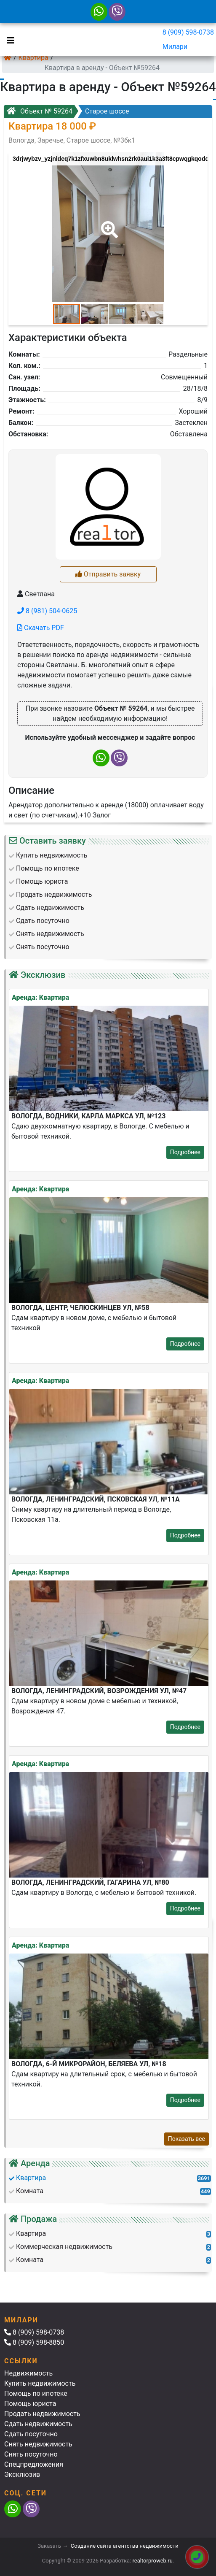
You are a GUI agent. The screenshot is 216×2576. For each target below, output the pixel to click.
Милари (175, 47)
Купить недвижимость (39, 2383)
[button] (108, 223)
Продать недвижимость (42, 2414)
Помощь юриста (30, 2404)
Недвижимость (28, 2373)
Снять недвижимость (38, 2444)
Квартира (33, 58)
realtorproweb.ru (153, 2560)
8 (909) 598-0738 (188, 32)
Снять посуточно (31, 2454)
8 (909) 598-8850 (34, 2342)
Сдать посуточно (31, 2434)
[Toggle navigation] (8, 39)
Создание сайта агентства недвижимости (125, 2546)
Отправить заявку (108, 574)
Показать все (186, 2138)
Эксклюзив (22, 2474)
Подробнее (185, 1152)
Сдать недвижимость (38, 2424)
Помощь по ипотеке (35, 2393)
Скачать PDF (40, 628)
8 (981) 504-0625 (47, 611)
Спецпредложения (33, 2464)
